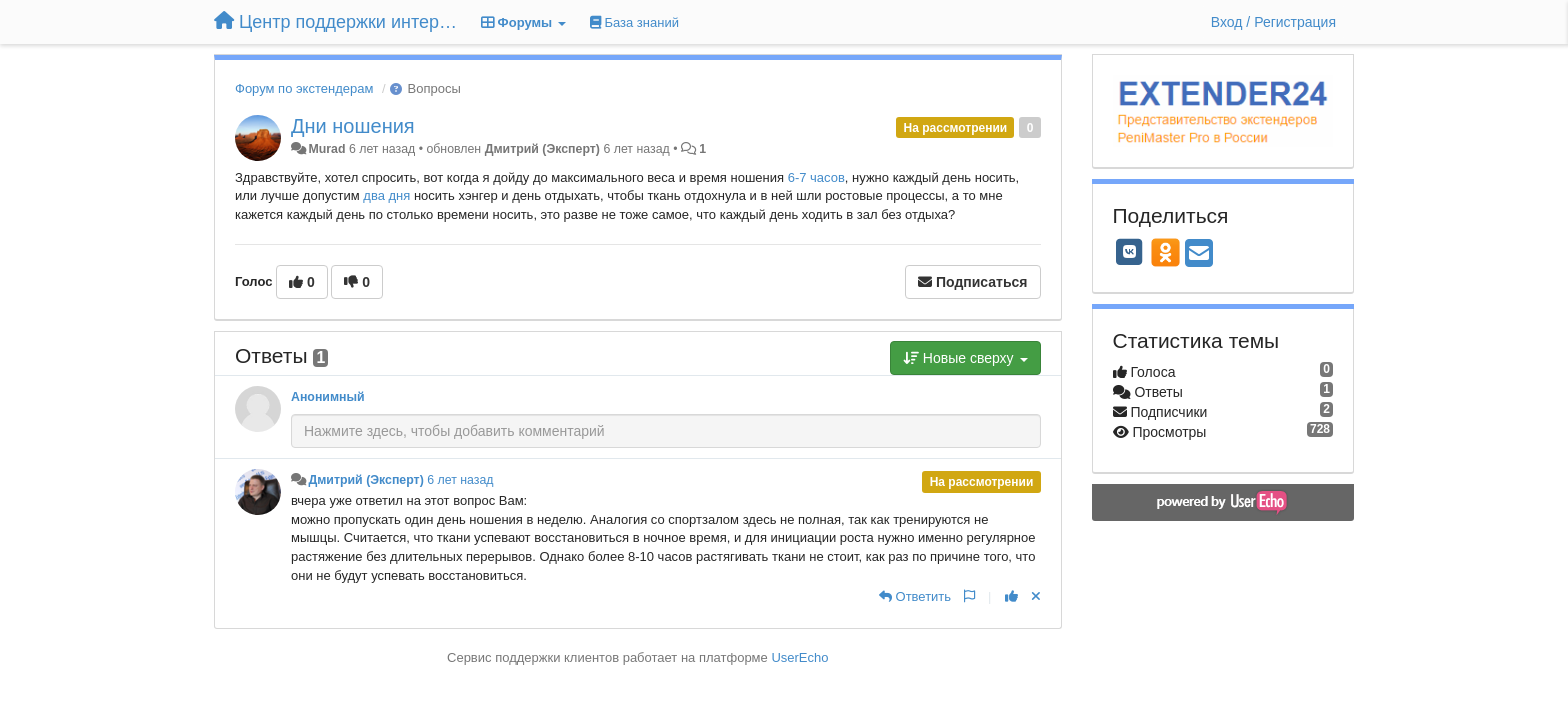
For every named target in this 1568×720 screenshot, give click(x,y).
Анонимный (328, 397)
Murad (326, 149)
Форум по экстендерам (304, 88)
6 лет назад (460, 480)
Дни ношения (353, 126)
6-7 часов (816, 177)
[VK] (1130, 252)
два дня (386, 195)
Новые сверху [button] (965, 358)
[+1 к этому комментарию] (1011, 596)
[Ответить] (915, 596)
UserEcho (799, 657)
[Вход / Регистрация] (1273, 22)
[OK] (1165, 252)
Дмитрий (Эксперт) (542, 149)
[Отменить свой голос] (1036, 596)
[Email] (1199, 254)
